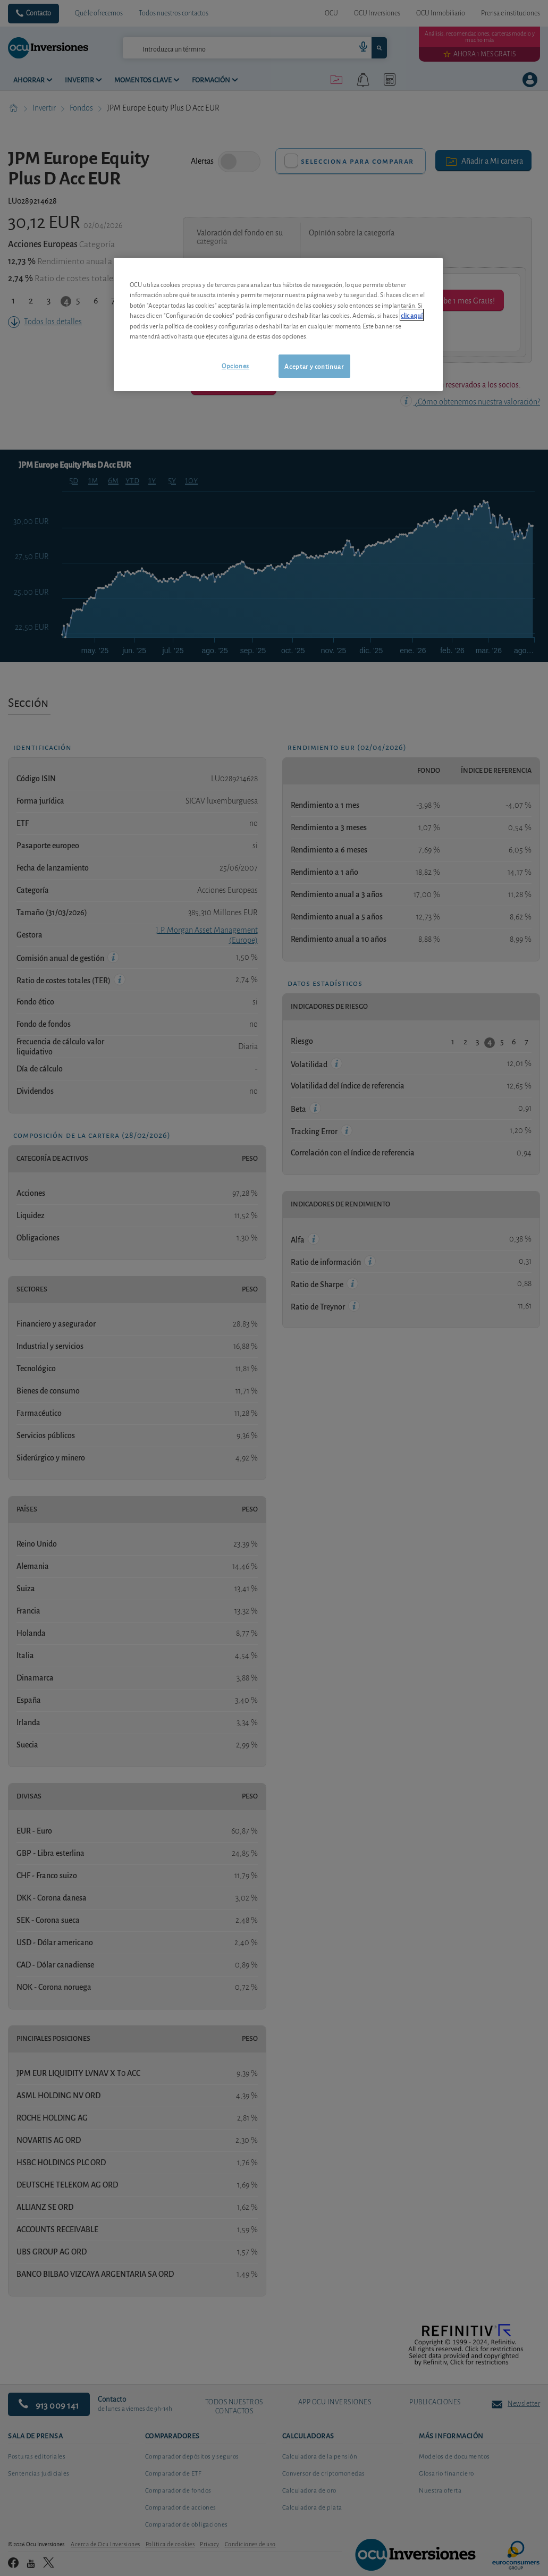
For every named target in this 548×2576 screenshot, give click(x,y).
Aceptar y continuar (313, 366)
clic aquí (412, 315)
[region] (278, 324)
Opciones (235, 365)
